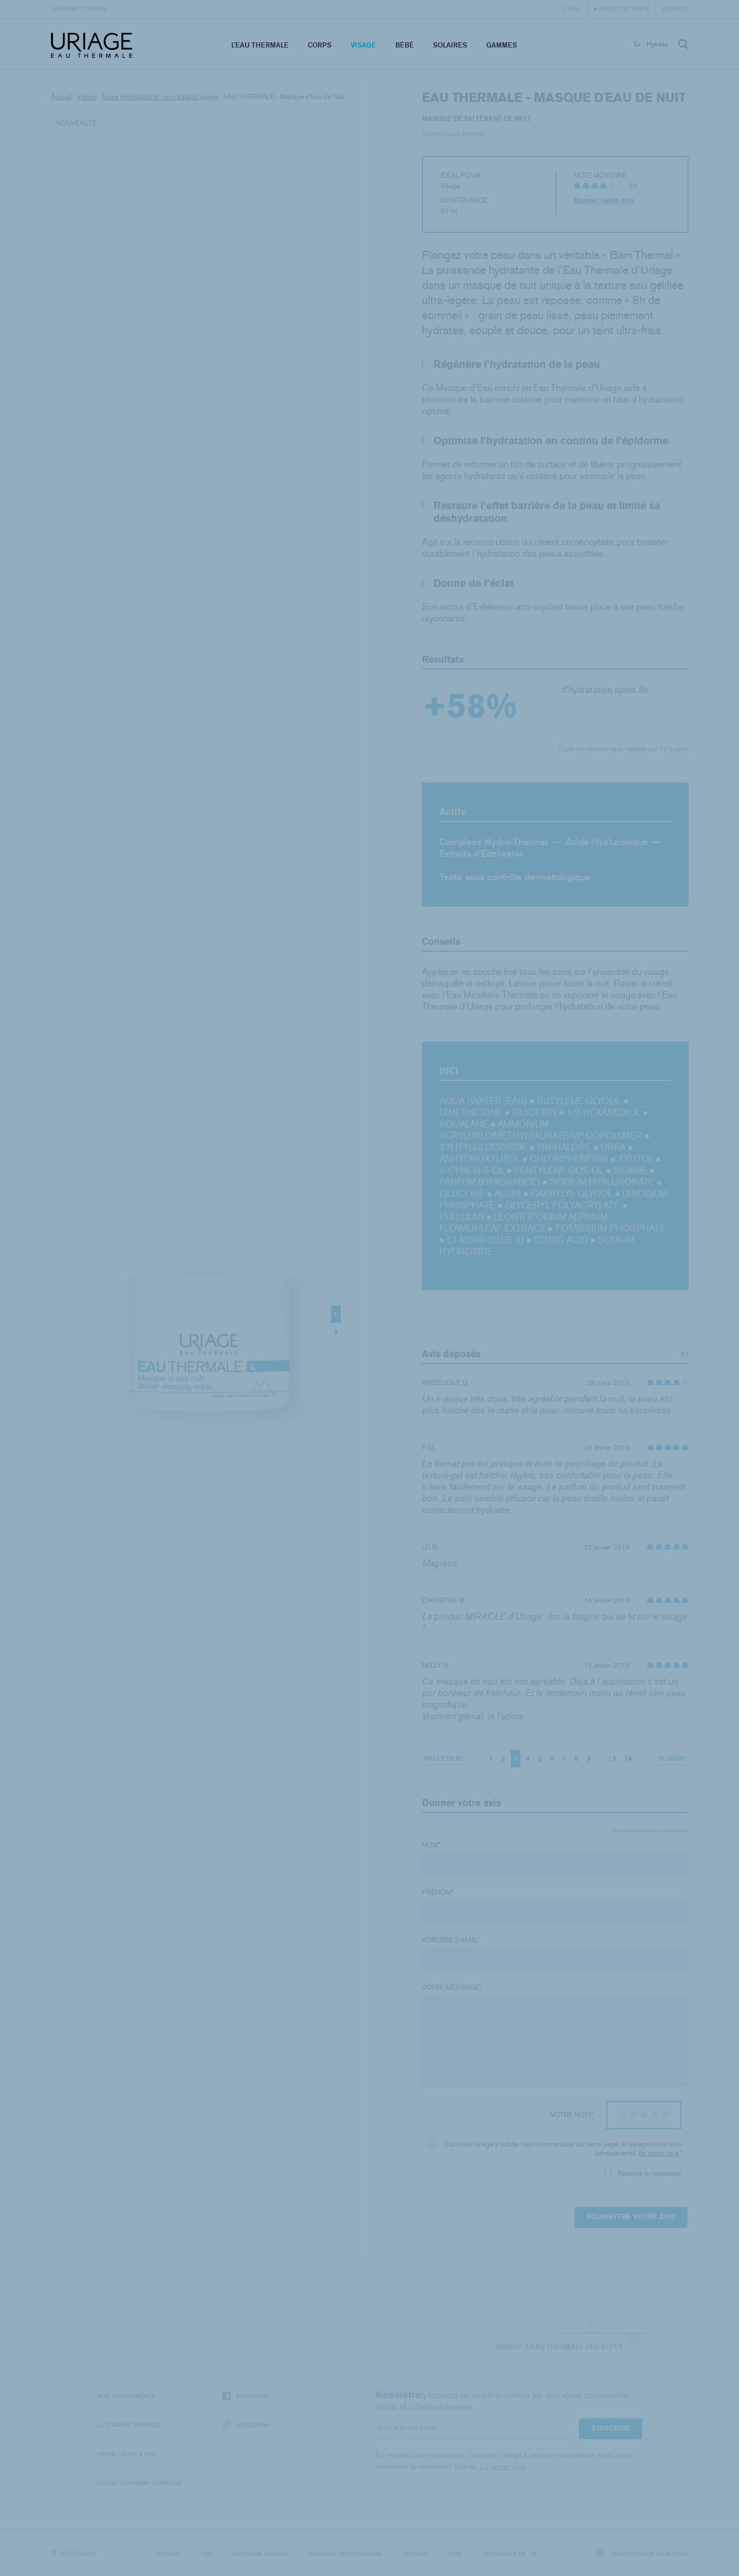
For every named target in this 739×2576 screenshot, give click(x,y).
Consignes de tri (509, 2553)
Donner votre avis (604, 200)
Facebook (245, 2396)
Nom (431, 1845)
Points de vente (624, 8)
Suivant (672, 1758)
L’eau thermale (260, 45)
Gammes (501, 45)
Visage (363, 45)
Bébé (404, 45)
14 (628, 1758)
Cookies (415, 2553)
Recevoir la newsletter (643, 2173)
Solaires (450, 45)
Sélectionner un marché (642, 2553)
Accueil (61, 97)
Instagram (245, 2425)
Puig (456, 2553)
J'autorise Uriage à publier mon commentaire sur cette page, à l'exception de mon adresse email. (554, 2148)
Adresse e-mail (450, 1940)
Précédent (443, 1758)
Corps (320, 45)
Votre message (452, 1987)
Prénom (438, 1892)
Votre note (573, 2115)
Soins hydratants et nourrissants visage (160, 97)
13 (612, 1758)
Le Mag (570, 8)
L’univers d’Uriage (79, 8)
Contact (675, 8)
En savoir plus (659, 2153)
